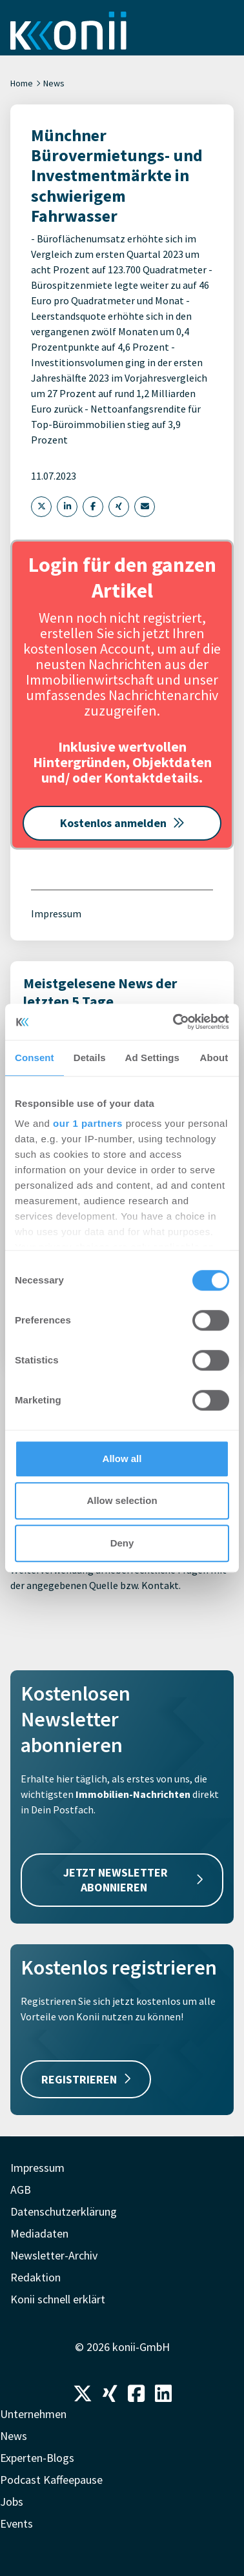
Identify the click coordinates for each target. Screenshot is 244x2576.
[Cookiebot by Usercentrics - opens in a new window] (174, 1021)
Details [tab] (90, 1057)
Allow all (122, 1458)
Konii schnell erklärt (57, 2299)
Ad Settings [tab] (152, 1057)
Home (21, 83)
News (54, 83)
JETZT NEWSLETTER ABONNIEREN (133, 1880)
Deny (122, 1542)
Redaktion (35, 2277)
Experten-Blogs (37, 2457)
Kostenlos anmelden (122, 822)
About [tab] (214, 1057)
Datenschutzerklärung (63, 2211)
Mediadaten (39, 2233)
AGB (20, 2189)
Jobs (11, 2501)
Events (16, 2523)
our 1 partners (88, 1123)
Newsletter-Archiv (53, 2255)
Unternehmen (33, 2413)
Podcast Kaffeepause (51, 2479)
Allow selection (121, 1500)
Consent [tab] (34, 1057)
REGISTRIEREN (85, 2079)
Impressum (56, 913)
